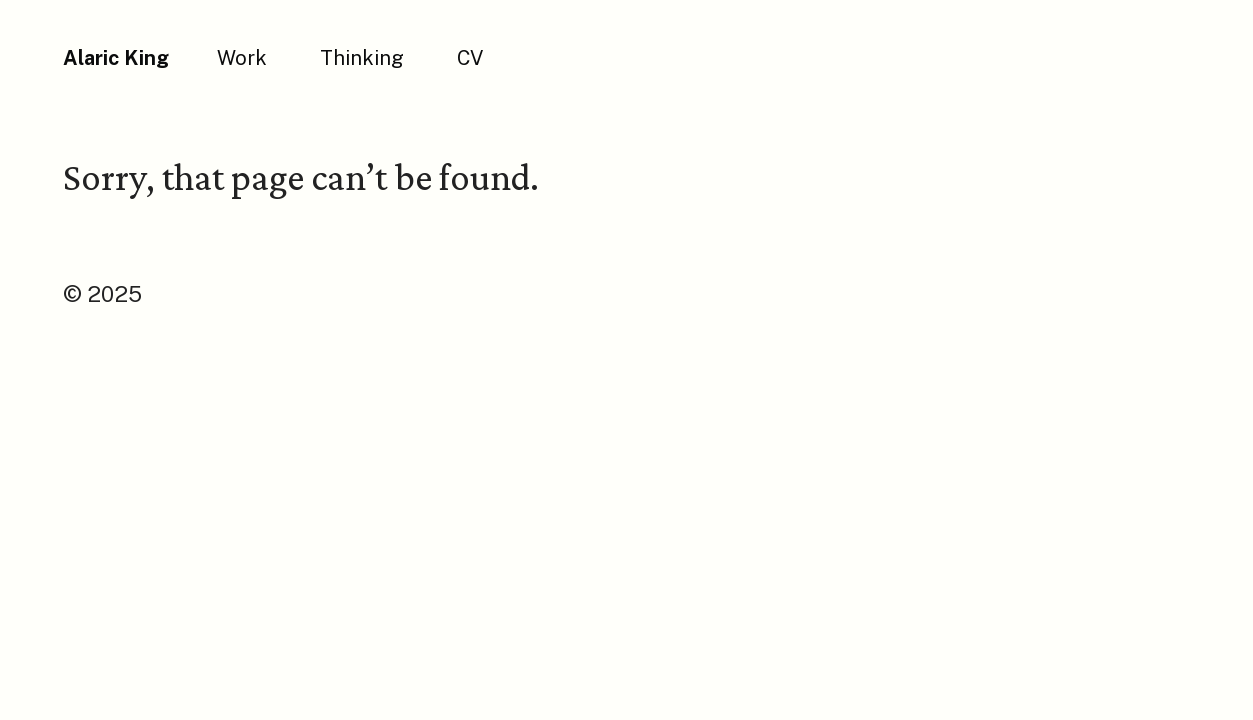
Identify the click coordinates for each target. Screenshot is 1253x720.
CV (470, 58)
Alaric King (116, 58)
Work (242, 58)
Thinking (362, 58)
